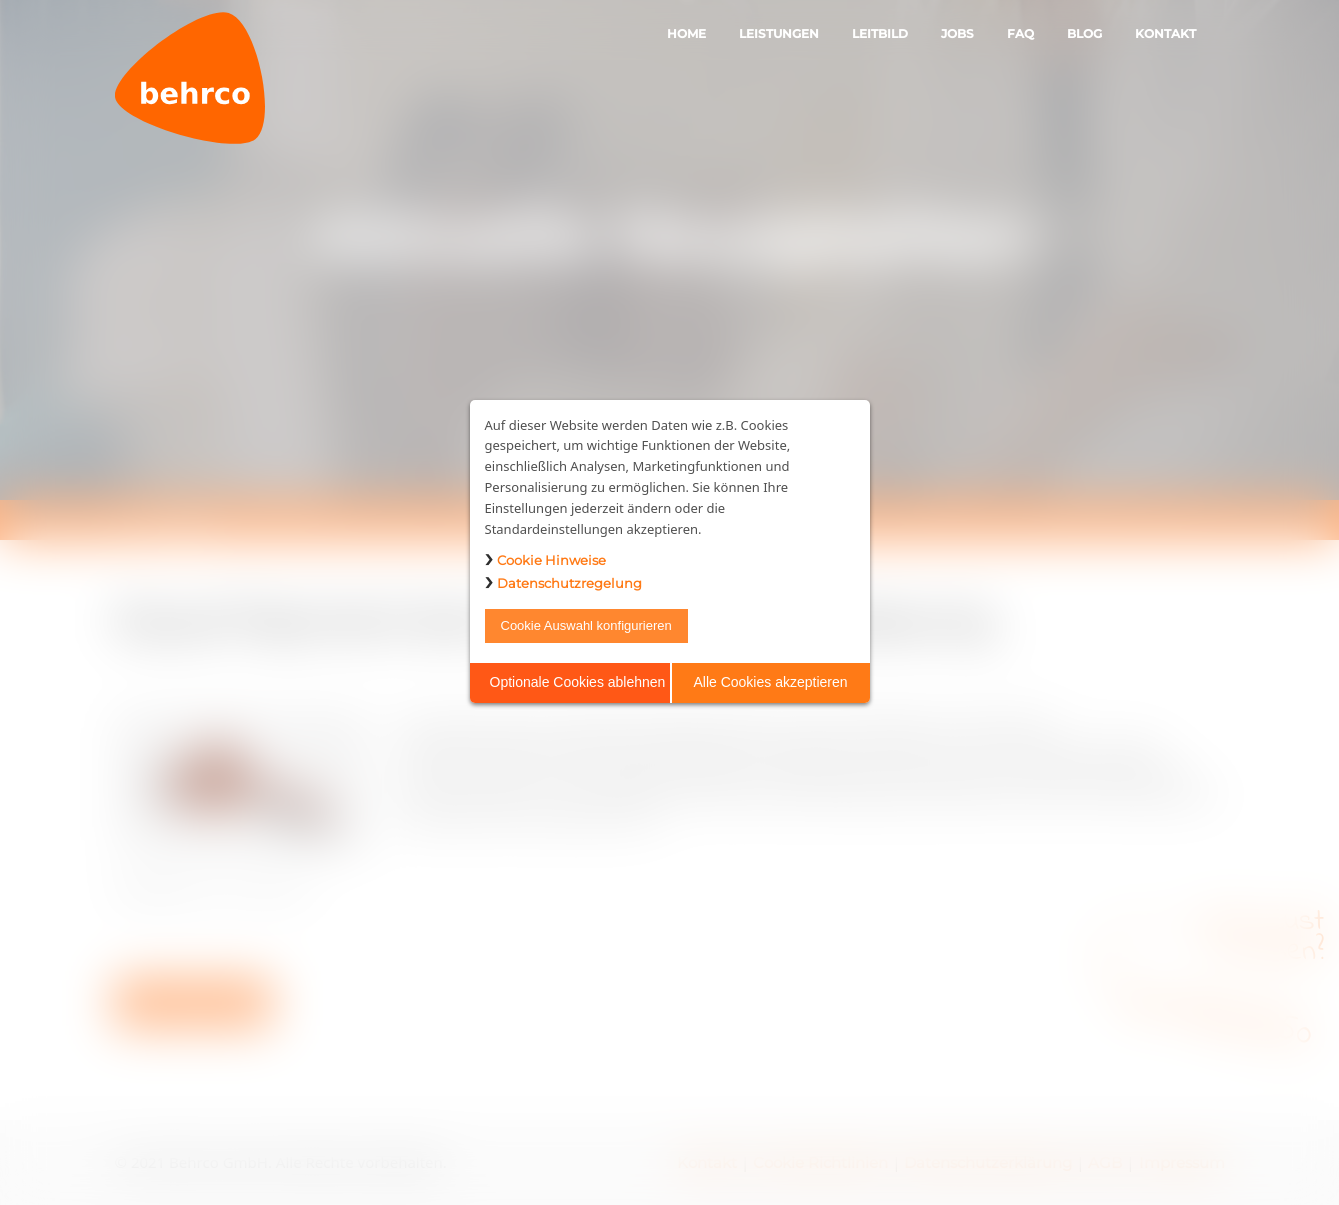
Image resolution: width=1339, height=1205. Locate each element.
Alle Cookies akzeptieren (770, 682)
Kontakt (1165, 33)
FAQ (1020, 33)
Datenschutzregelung (569, 583)
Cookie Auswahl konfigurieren (586, 625)
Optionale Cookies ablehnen (578, 682)
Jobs (957, 33)
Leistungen (779, 33)
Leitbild (880, 33)
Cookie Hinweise (551, 560)
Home (686, 33)
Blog (1084, 33)
